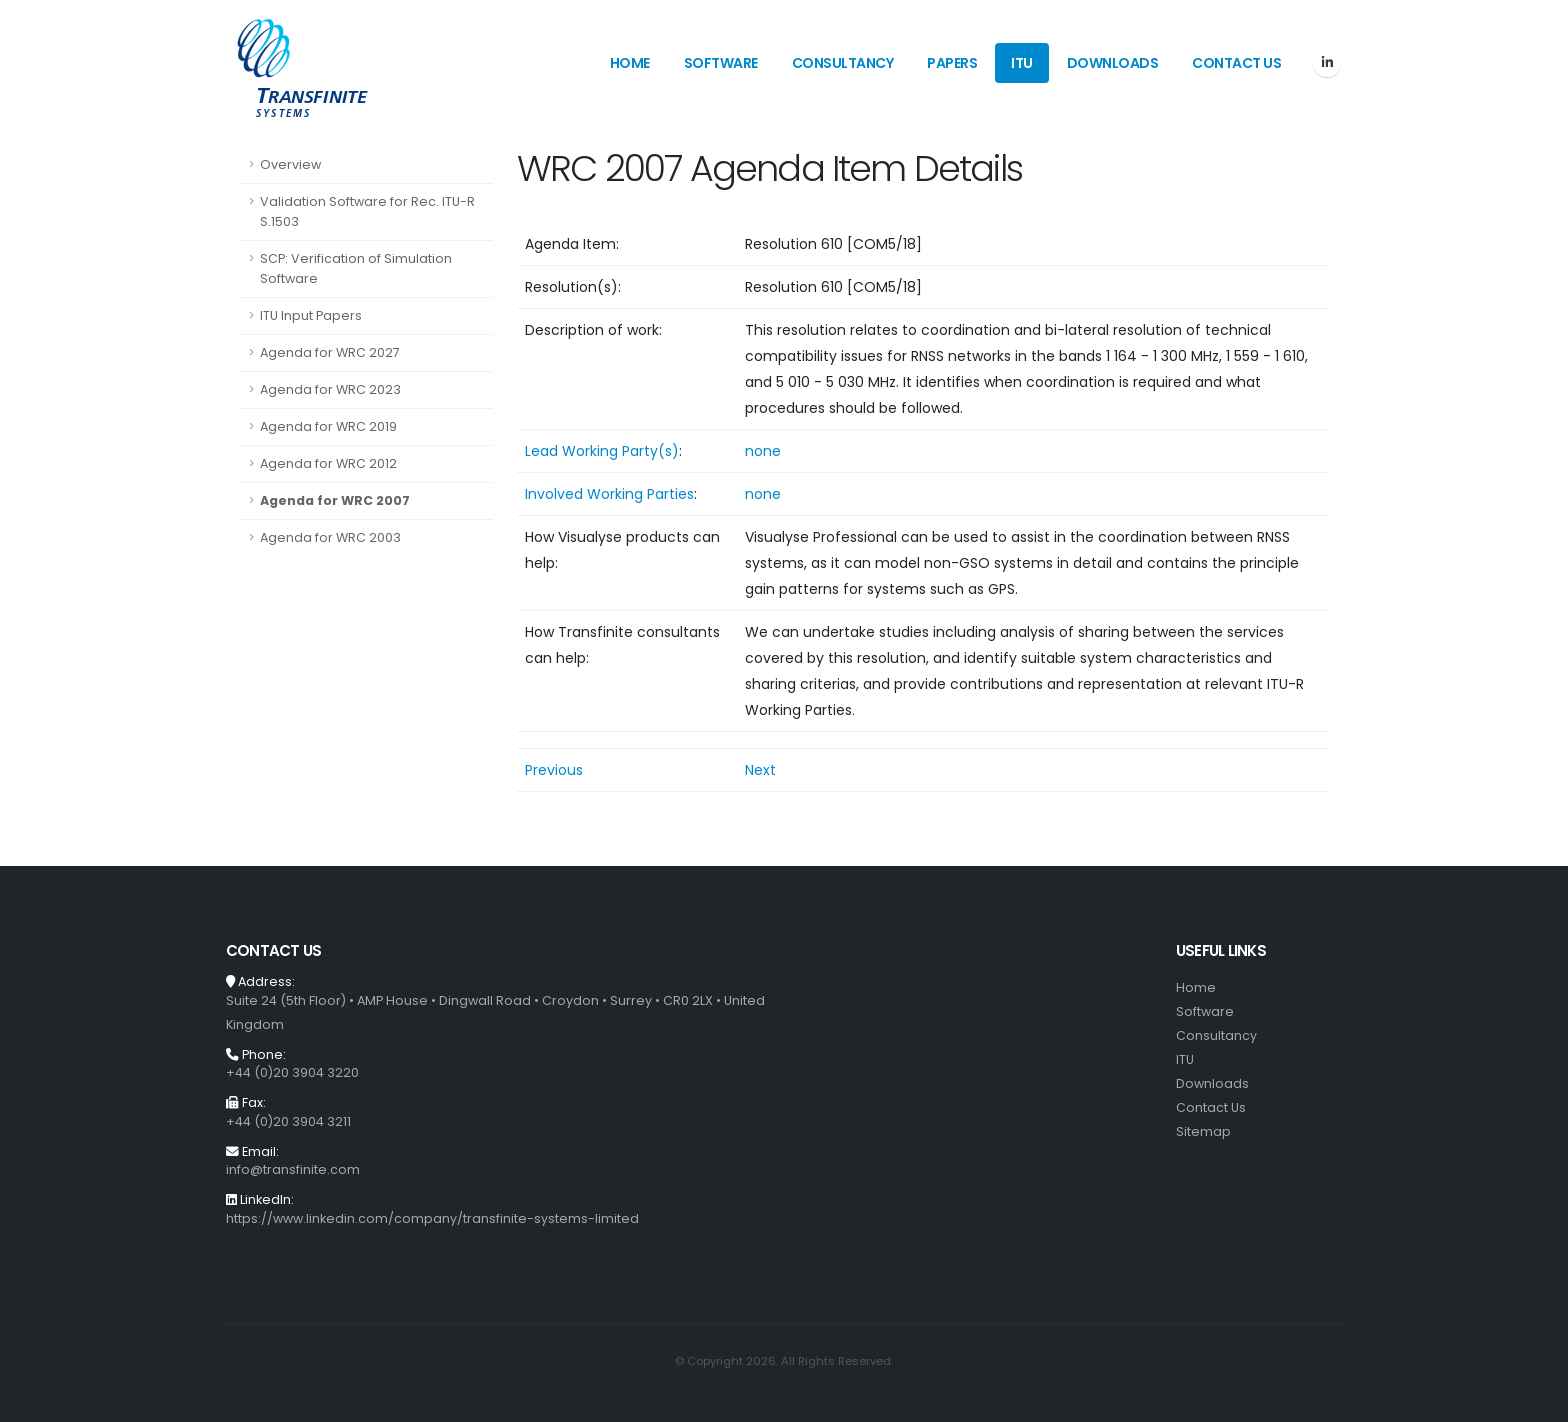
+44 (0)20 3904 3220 (292, 1072)
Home (630, 63)
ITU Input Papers (311, 315)
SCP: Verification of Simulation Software (356, 268)
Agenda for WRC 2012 (328, 463)
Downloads (1113, 63)
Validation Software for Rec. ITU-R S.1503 (367, 211)
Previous (554, 770)
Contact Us (1236, 63)
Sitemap (1203, 1131)
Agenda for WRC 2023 (330, 389)
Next (760, 770)
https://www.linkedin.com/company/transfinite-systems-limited (432, 1218)
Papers (952, 63)
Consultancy (843, 63)
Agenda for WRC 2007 (335, 500)
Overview (290, 164)
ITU (1022, 63)
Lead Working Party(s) (602, 451)
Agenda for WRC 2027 (330, 352)
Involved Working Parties (609, 494)
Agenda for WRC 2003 (330, 537)
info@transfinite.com (293, 1169)
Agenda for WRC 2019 (328, 426)
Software (721, 63)
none (763, 451)
